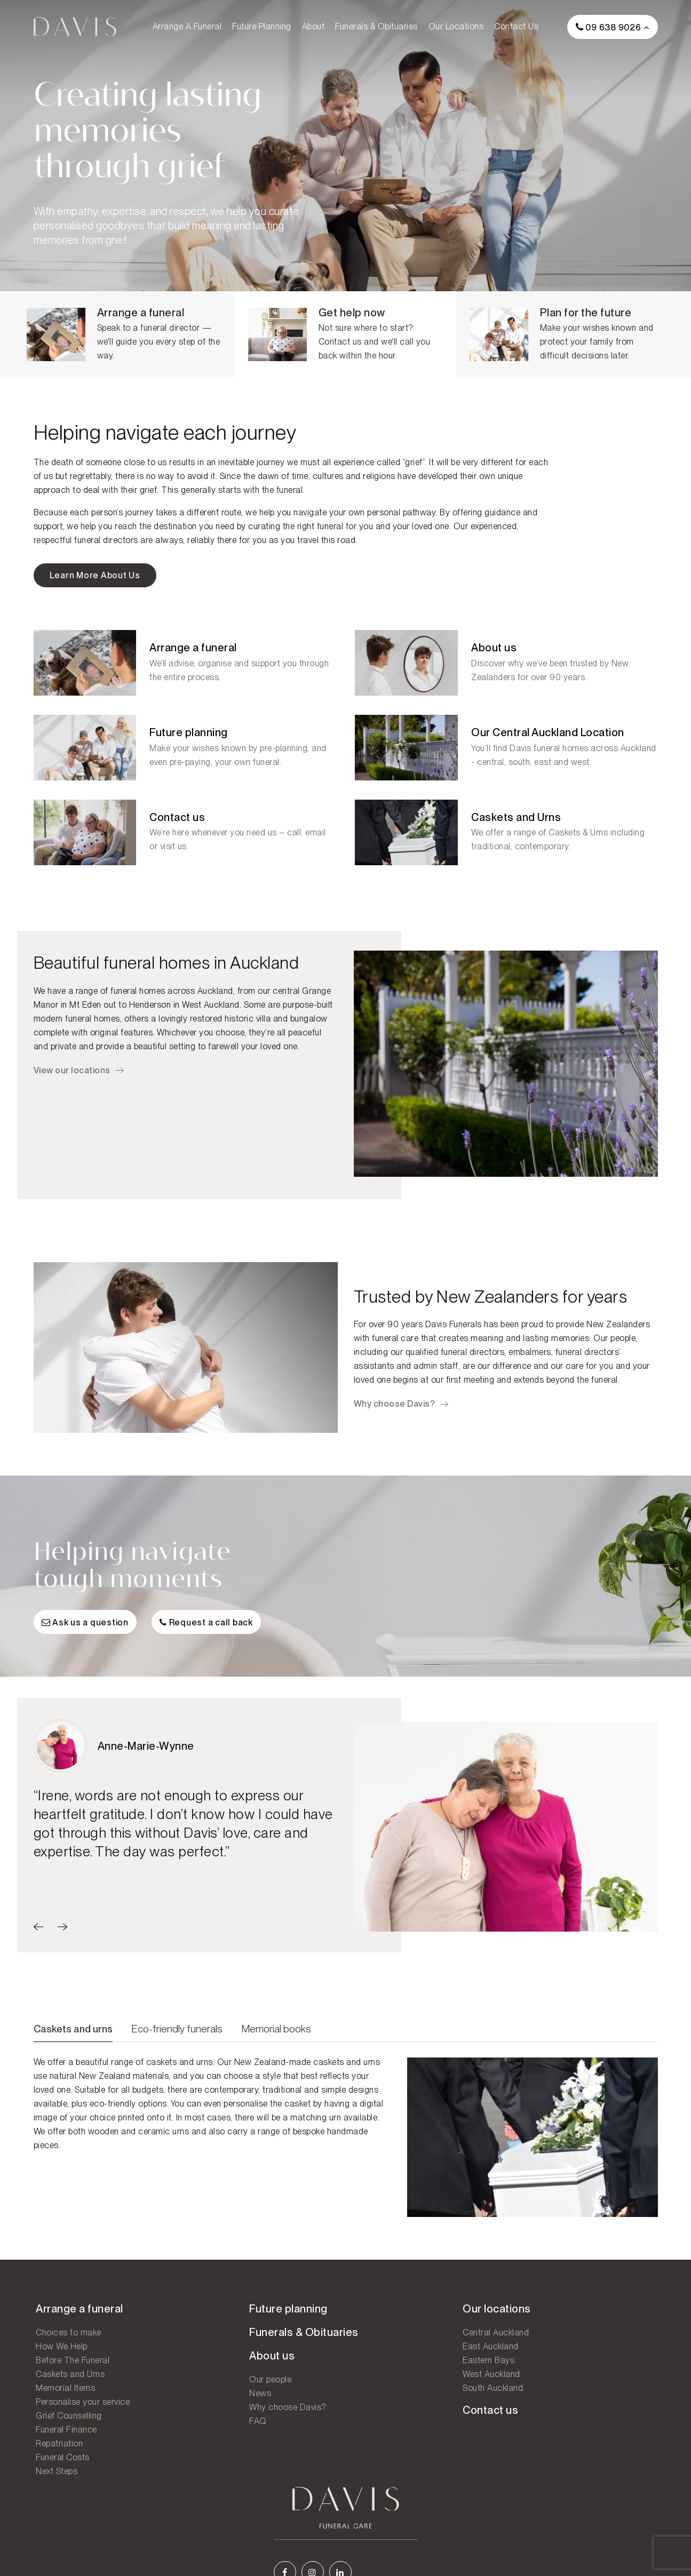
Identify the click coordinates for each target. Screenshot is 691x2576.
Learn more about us (95, 578)
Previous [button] (337, 1838)
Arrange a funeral (187, 26)
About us (216, 2364)
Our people (614, 1344)
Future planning (261, 26)
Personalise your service (81, 2411)
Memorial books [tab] (276, 2041)
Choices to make (66, 2341)
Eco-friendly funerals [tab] (177, 2041)
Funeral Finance (64, 2439)
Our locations (456, 26)
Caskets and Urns (68, 2383)
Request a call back (207, 1636)
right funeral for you (335, 529)
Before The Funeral (70, 2369)
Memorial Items (63, 2397)
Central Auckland (387, 2341)
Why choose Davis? (394, 1410)
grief (414, 465)
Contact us (516, 26)
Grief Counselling (67, 2425)
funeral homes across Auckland (171, 996)
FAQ (202, 2430)
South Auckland (384, 2397)
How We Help (59, 2355)
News (205, 2402)
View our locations (72, 1075)
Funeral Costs (61, 2466)
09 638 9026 (608, 27)
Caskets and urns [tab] (73, 2041)
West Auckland (382, 2383)
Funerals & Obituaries (376, 26)
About (313, 26)
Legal (632, 2549)
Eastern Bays (380, 2369)
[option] (186, 1804)
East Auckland (382, 2355)
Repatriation (57, 2452)
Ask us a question (85, 1636)
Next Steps (54, 2480)
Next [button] (674, 1838)
